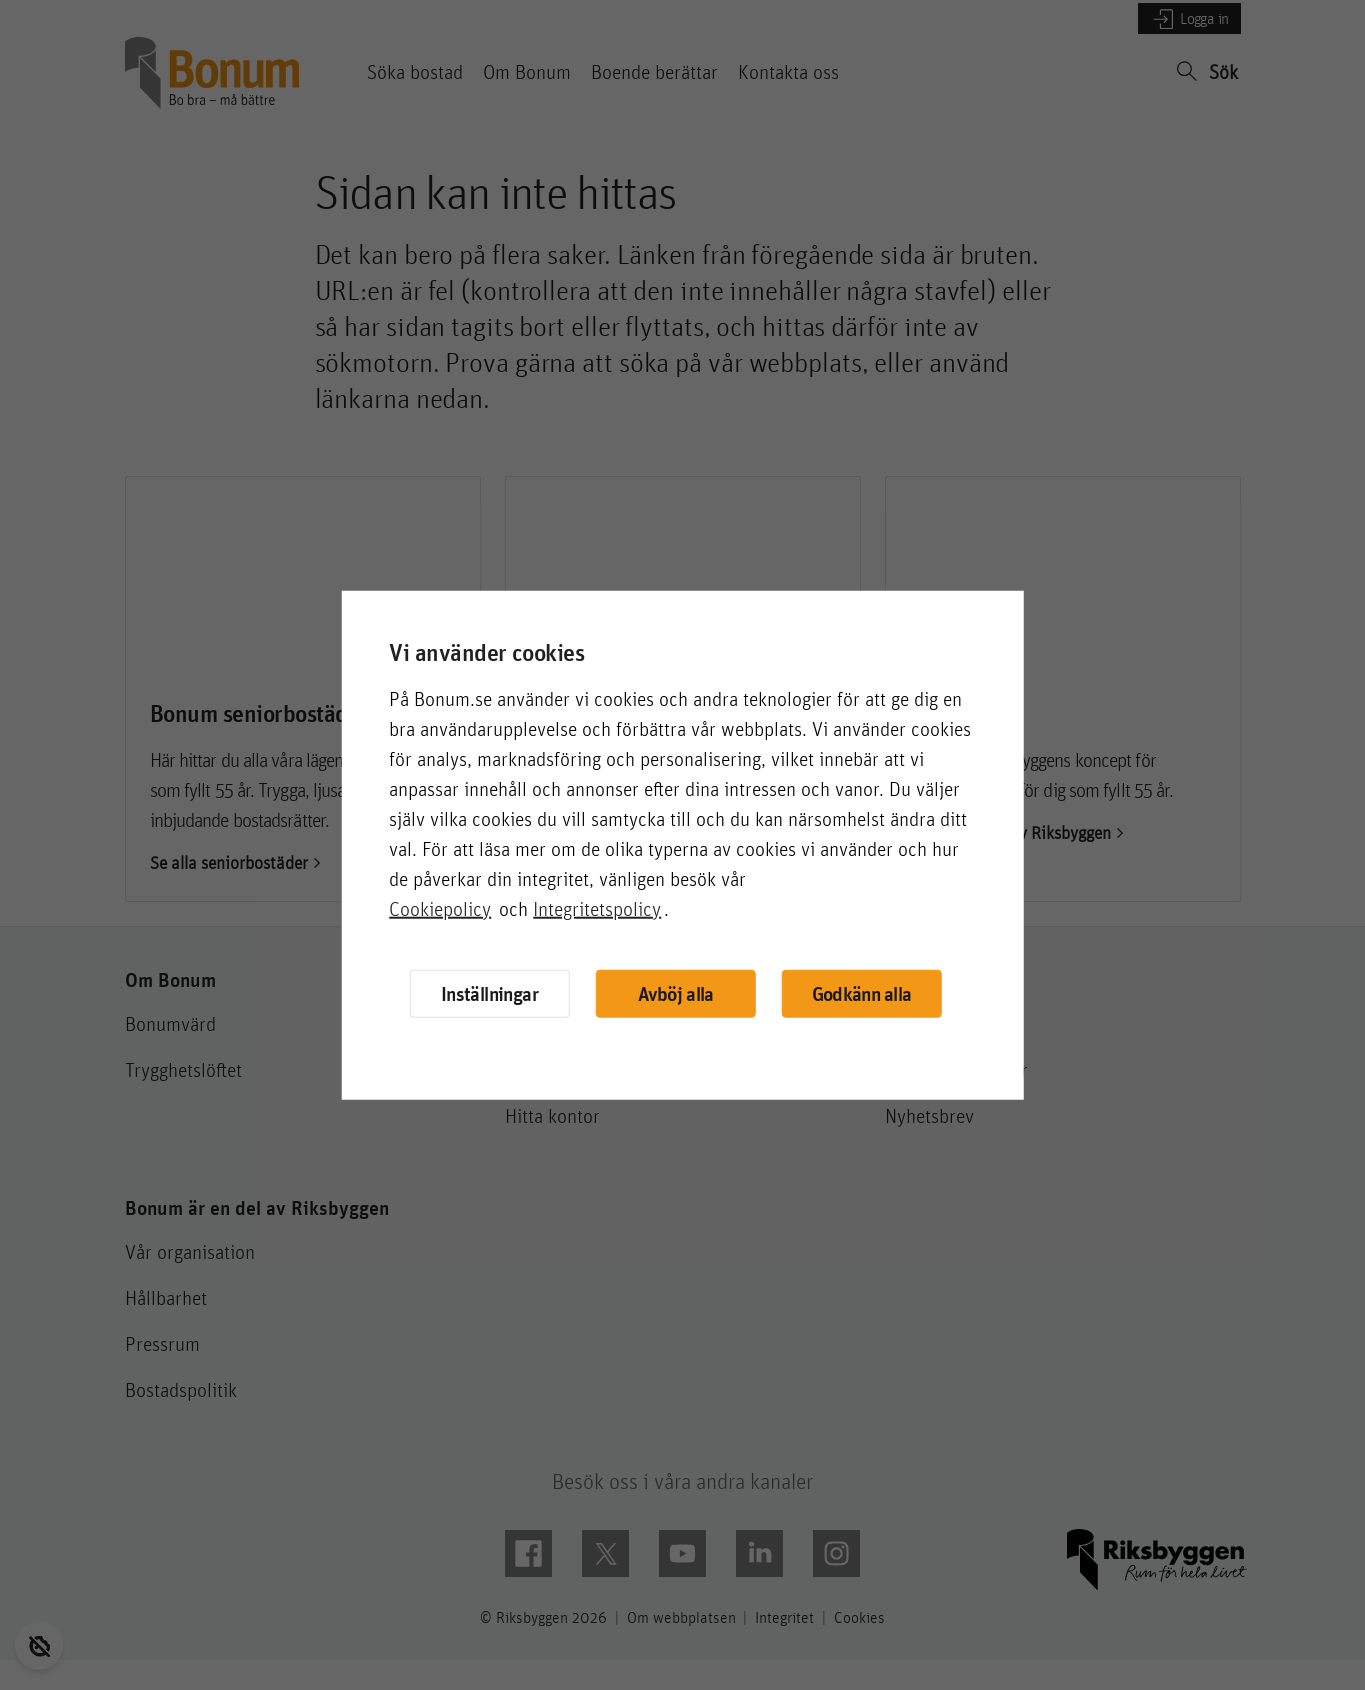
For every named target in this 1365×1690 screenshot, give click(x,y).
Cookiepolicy (440, 908)
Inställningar (486, 992)
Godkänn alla (863, 993)
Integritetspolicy (597, 908)
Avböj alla (675, 993)
